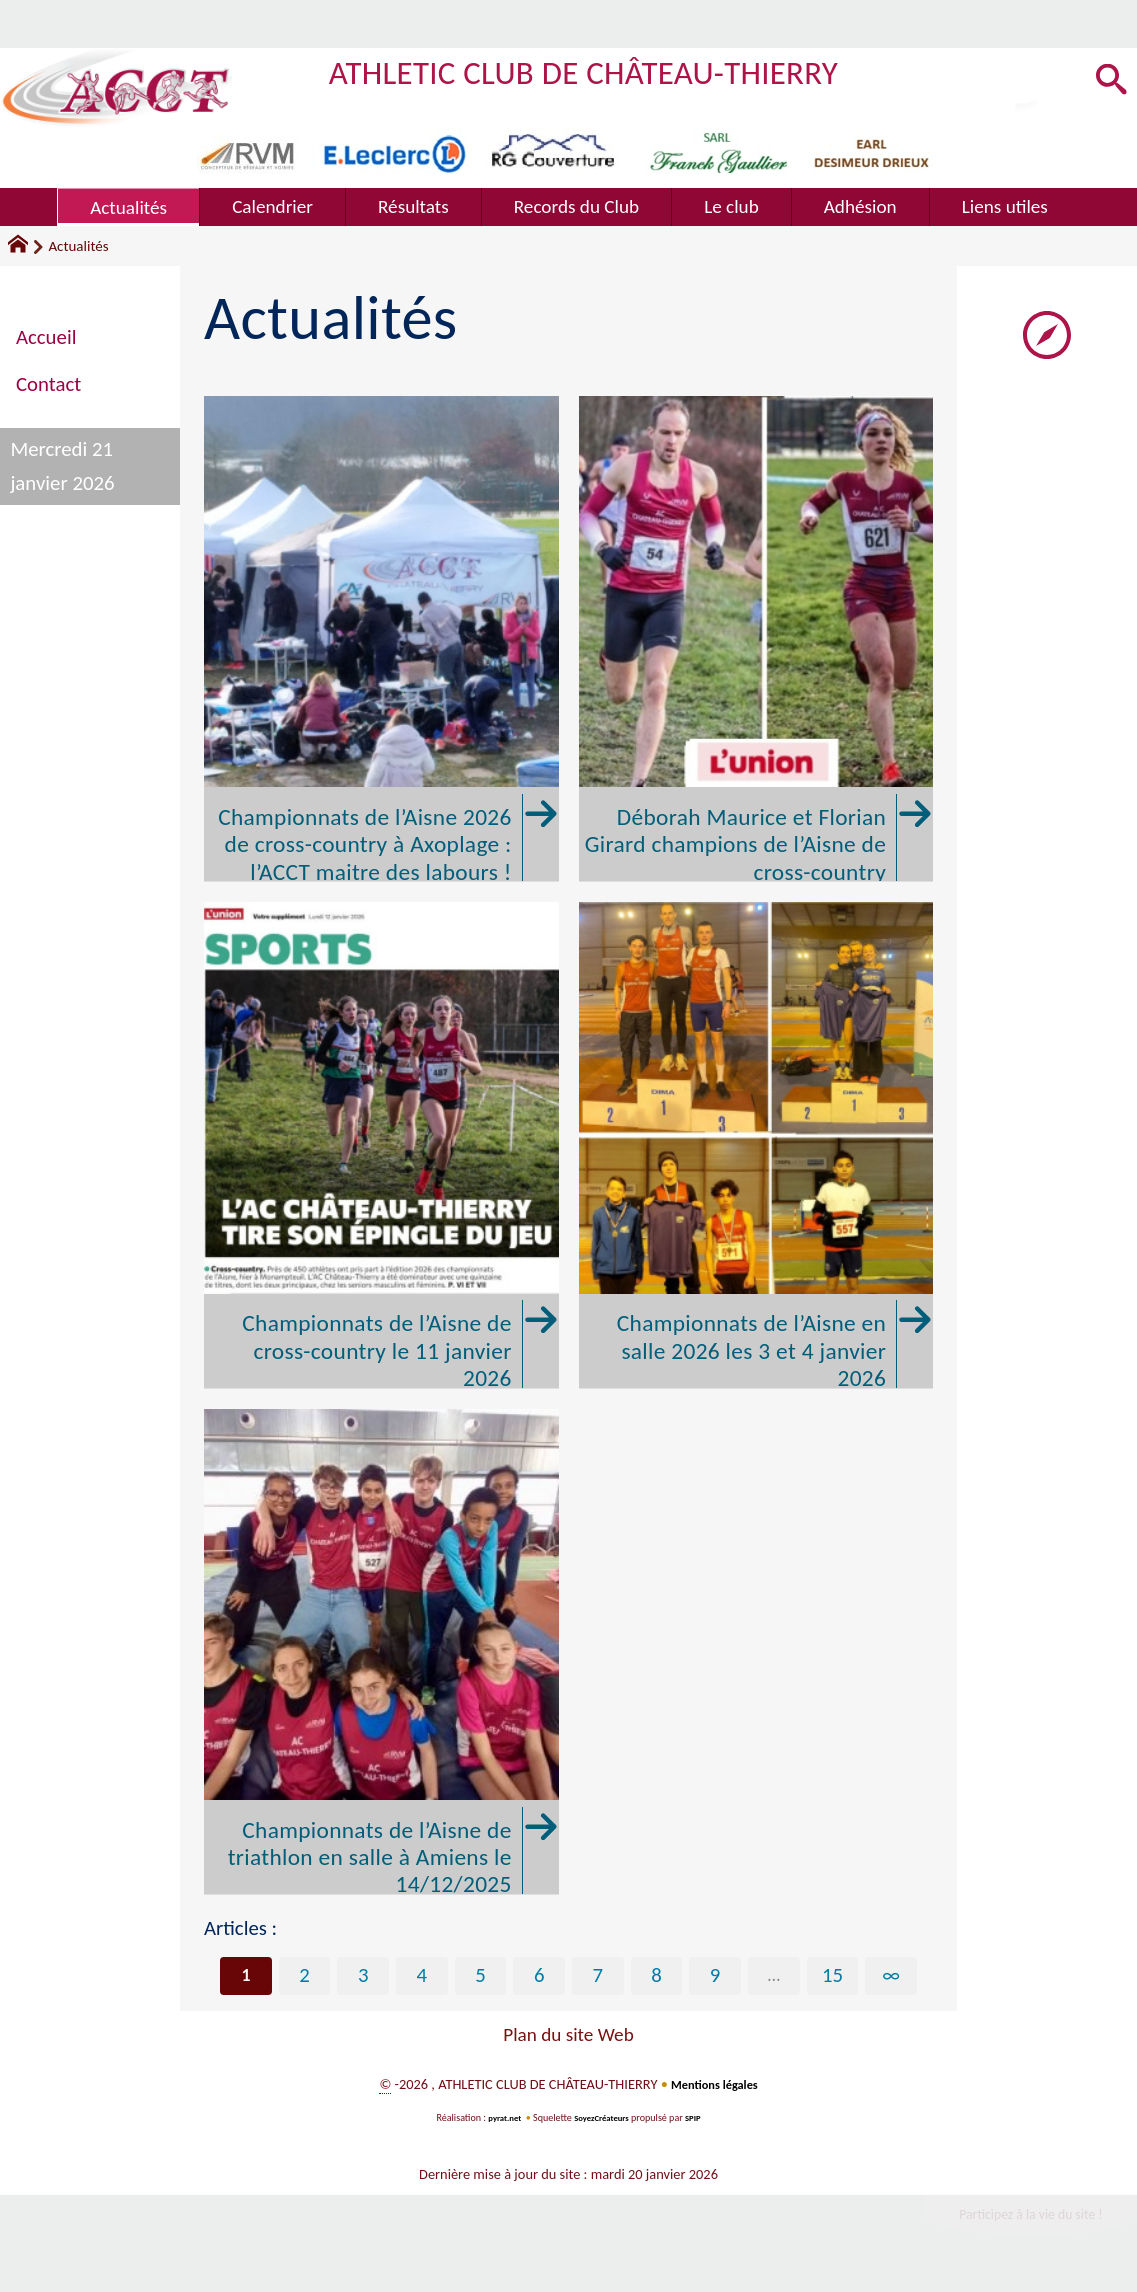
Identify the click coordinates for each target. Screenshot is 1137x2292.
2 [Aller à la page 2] (304, 1977)
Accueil (46, 337)
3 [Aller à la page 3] (363, 1977)
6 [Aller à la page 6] (539, 1977)
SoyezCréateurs (603, 2119)
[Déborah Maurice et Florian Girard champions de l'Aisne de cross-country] (756, 639)
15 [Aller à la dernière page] (832, 1977)
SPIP (700, 2119)
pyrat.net (499, 2119)
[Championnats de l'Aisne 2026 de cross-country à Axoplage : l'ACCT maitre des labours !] (381, 639)
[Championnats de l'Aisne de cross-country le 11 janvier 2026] (381, 1145)
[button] (1108, 81)
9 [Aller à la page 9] (715, 1977)
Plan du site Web (568, 2036)
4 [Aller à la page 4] (421, 1977)
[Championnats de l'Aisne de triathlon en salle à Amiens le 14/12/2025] (381, 1652)
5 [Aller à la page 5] (480, 1977)
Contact (48, 384)
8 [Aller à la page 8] (656, 1977)
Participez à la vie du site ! (1013, 2220)
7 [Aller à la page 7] (598, 1977)
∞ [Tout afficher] (892, 1977)
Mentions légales (714, 2086)
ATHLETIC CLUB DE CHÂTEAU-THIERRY (626, 70)
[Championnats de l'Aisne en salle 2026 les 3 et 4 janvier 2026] (756, 1145)
